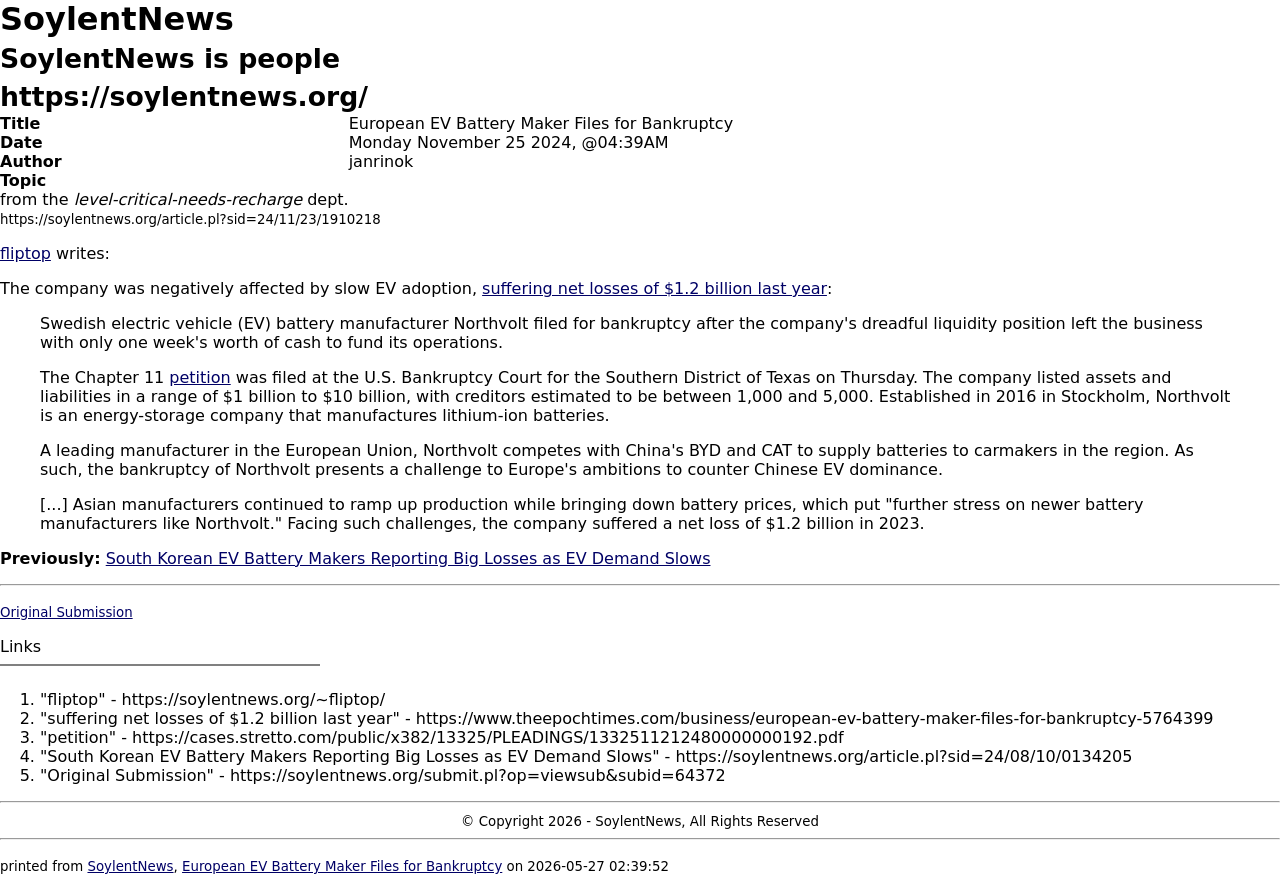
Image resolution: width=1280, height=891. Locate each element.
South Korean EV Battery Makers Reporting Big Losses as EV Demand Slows (408, 558)
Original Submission (66, 612)
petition (199, 377)
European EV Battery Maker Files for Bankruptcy (342, 866)
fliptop (25, 253)
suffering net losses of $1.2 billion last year (654, 288)
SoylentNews (130, 866)
